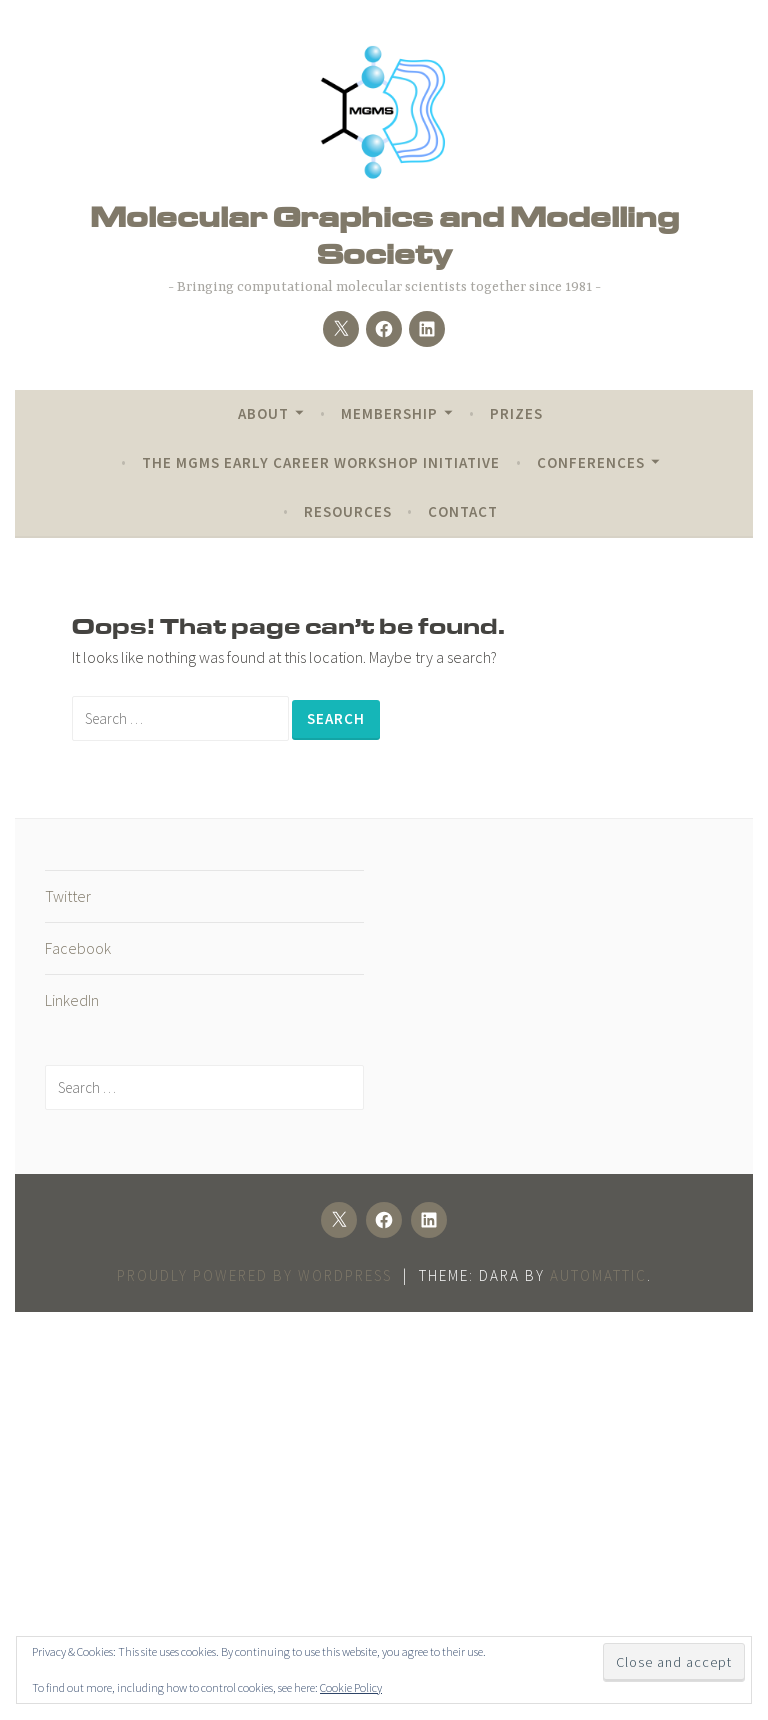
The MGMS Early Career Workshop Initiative (321, 462)
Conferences (591, 462)
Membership (389, 413)
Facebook (78, 948)
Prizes (516, 413)
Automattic (598, 1275)
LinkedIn (72, 1000)
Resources (348, 511)
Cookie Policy (351, 1687)
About (263, 413)
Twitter (68, 896)
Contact (463, 511)
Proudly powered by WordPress (254, 1275)
